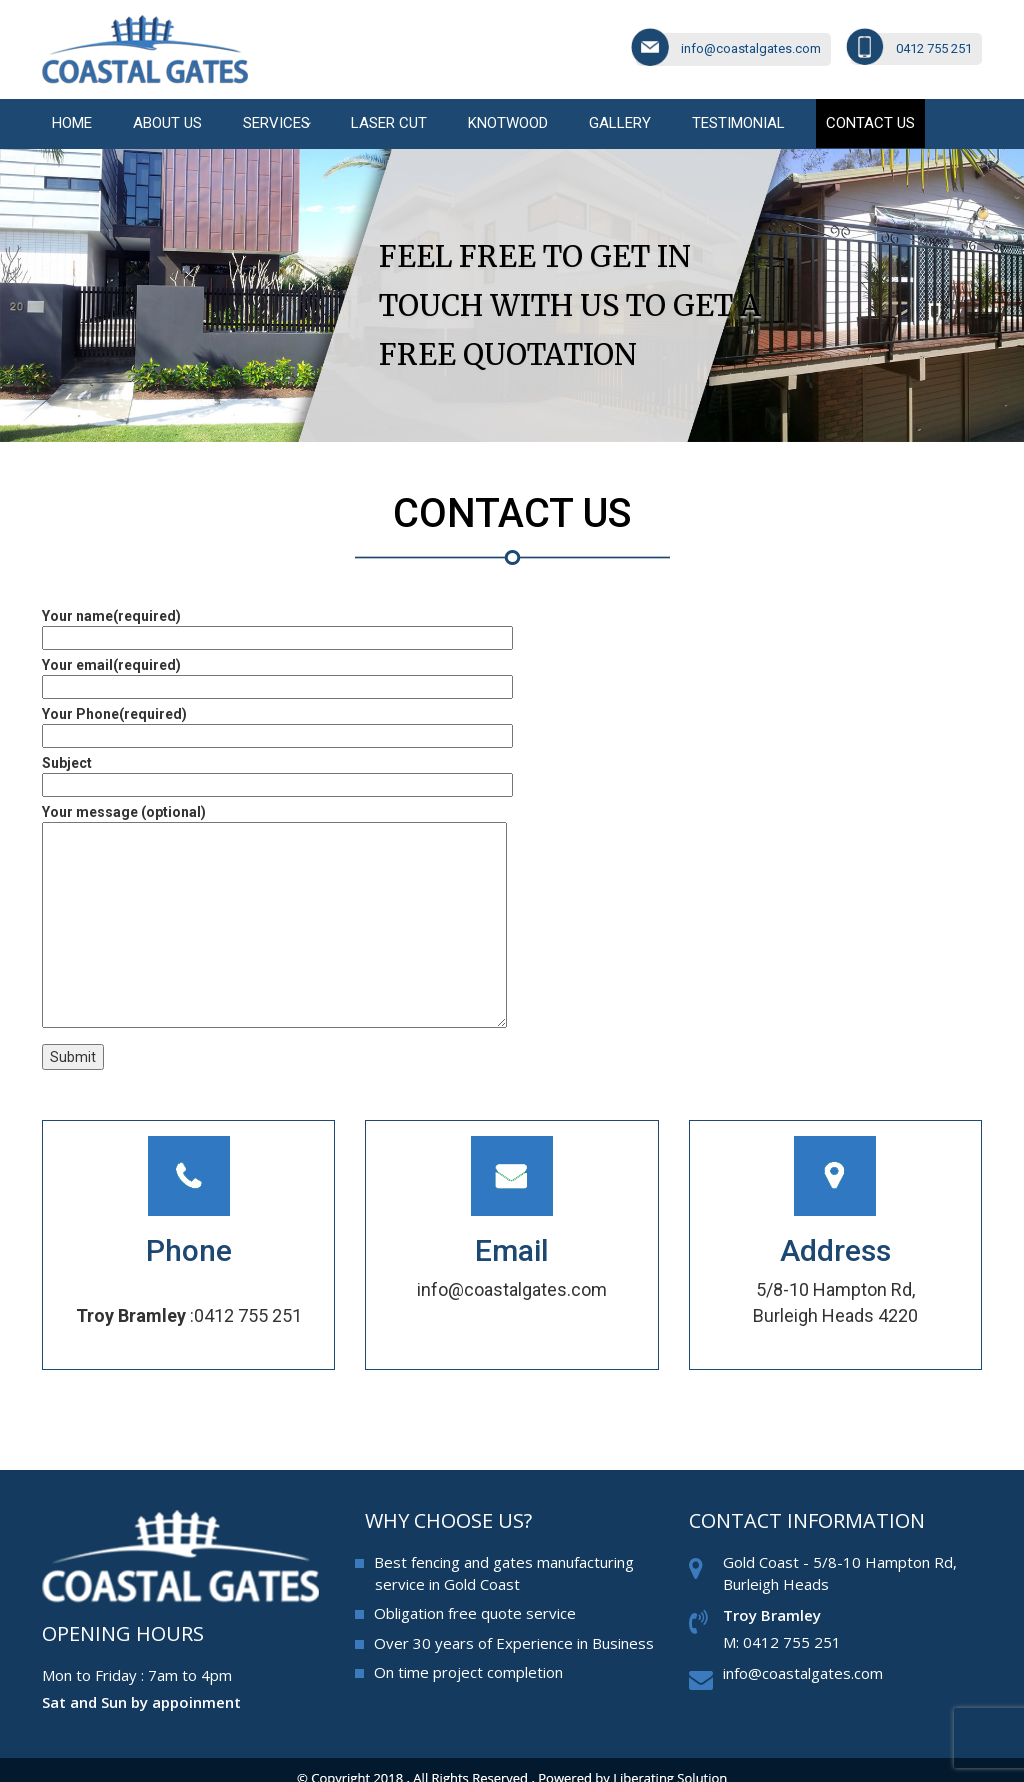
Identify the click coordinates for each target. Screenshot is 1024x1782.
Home (72, 123)
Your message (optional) (274, 917)
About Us (167, 123)
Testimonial (738, 123)
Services (276, 123)
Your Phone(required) (277, 725)
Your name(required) (277, 627)
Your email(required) (277, 676)
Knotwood (508, 123)
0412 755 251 (934, 48)
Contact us (870, 123)
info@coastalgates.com (751, 48)
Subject (277, 774)
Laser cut (389, 123)
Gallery (620, 123)
